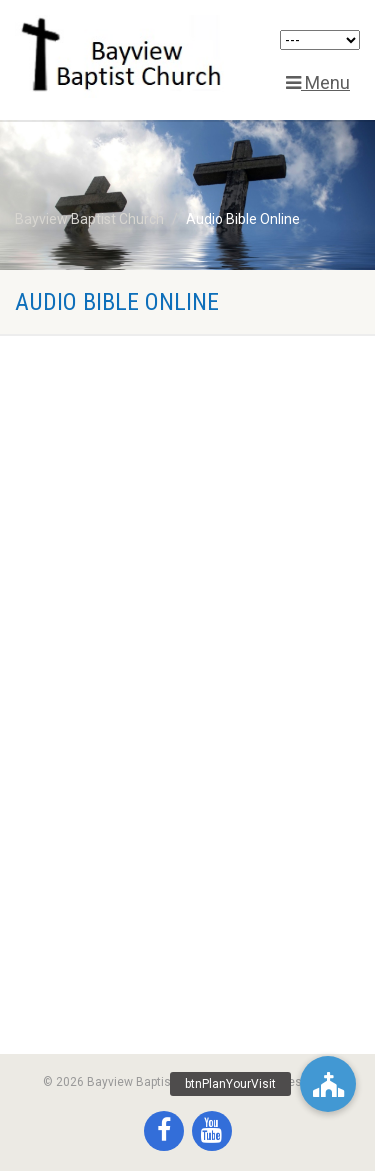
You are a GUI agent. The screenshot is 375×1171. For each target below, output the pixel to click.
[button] (328, 1084)
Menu (318, 82)
